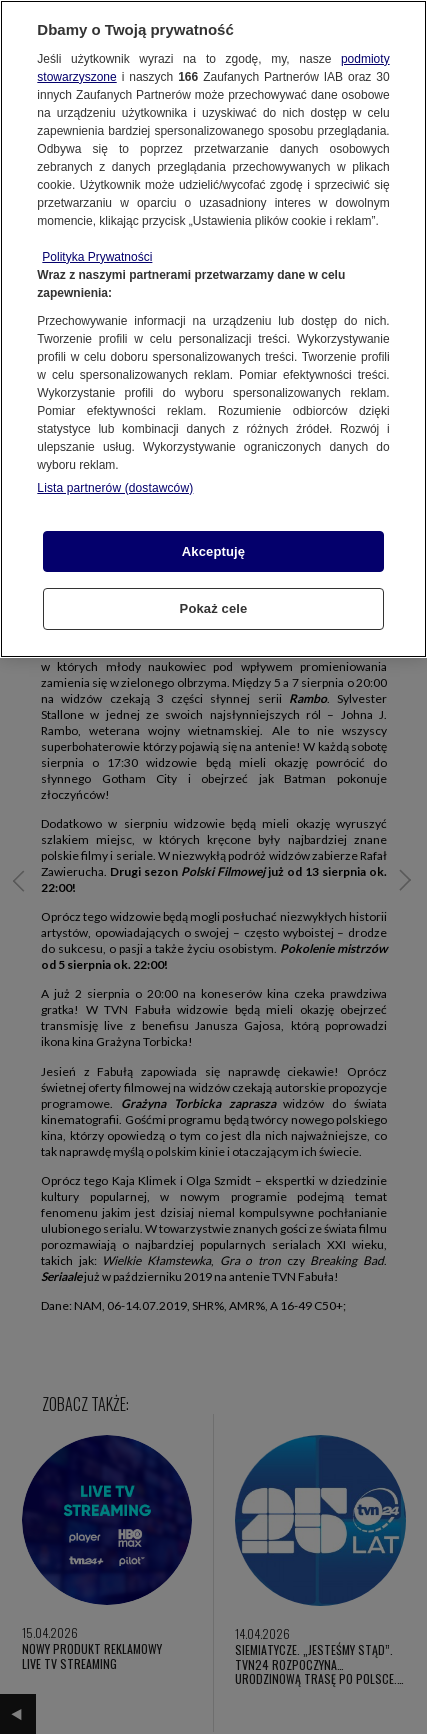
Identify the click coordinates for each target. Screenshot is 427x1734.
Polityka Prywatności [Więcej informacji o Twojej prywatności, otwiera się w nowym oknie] (97, 257)
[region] (213, 329)
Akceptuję (213, 551)
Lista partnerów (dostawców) (115, 488)
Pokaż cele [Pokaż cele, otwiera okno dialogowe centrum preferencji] (214, 608)
